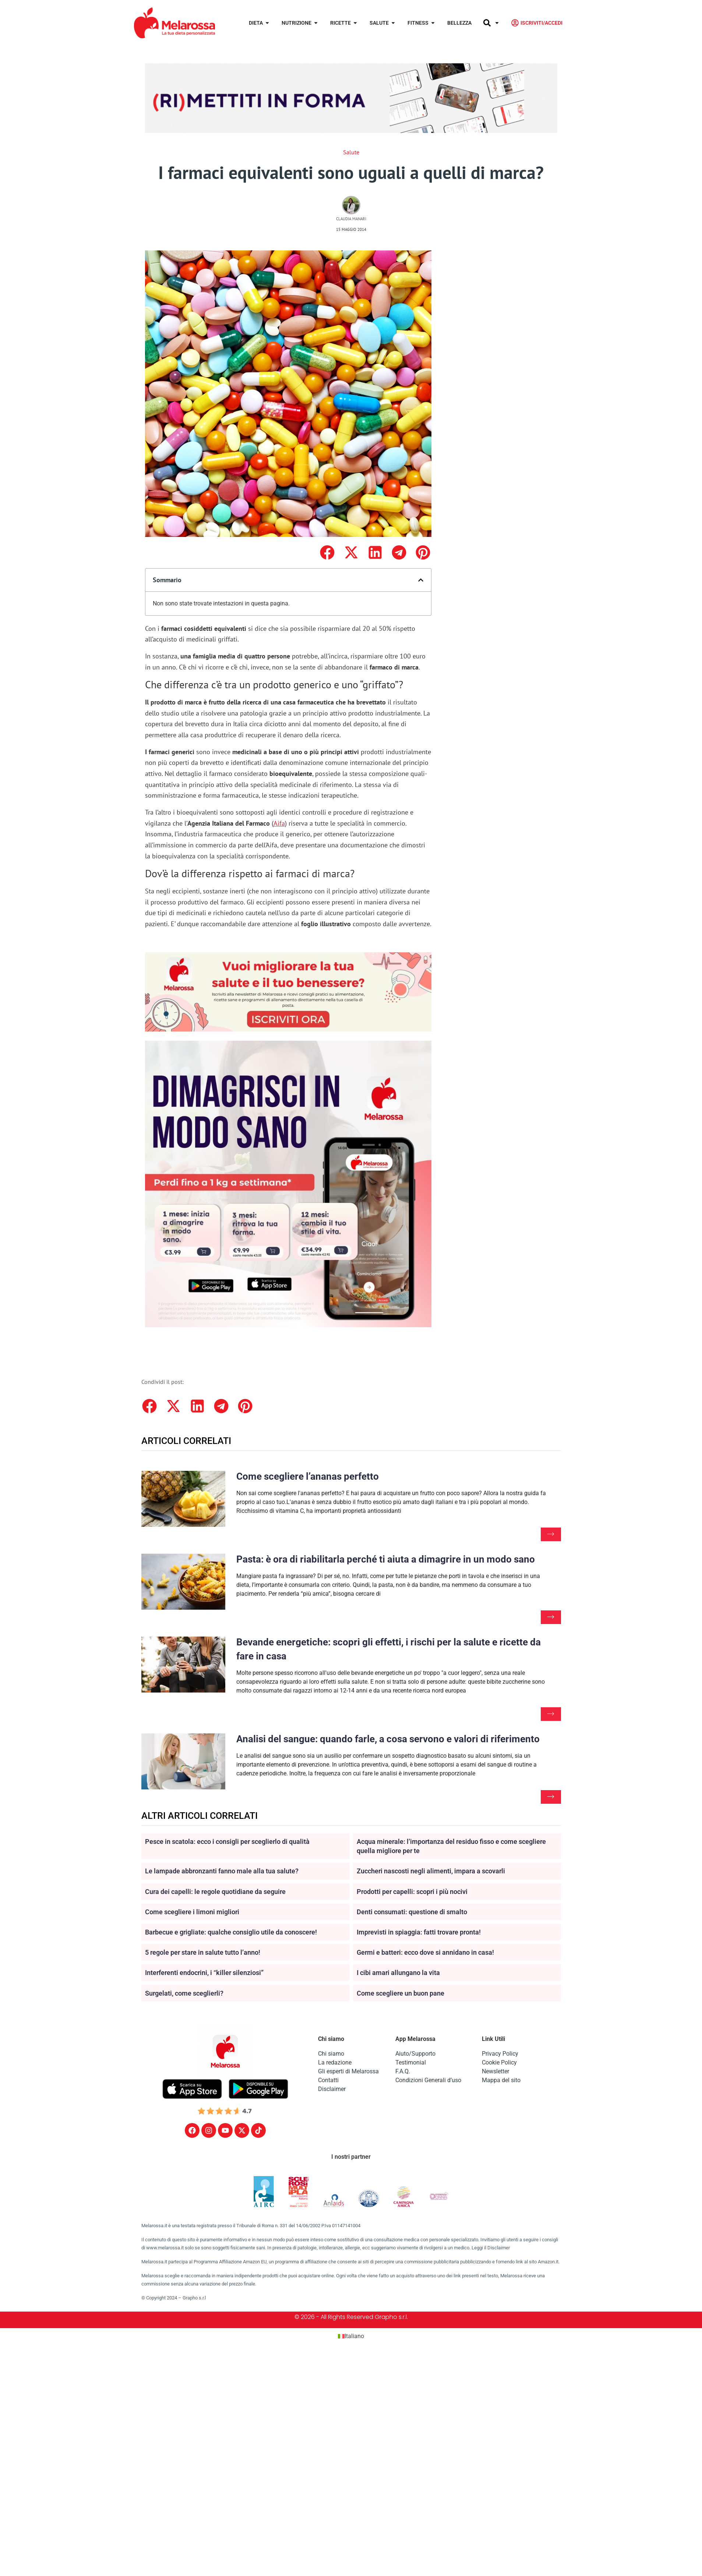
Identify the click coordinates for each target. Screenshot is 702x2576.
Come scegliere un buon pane (400, 1993)
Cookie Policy (499, 2062)
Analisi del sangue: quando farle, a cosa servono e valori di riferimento (388, 1738)
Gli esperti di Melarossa (348, 2071)
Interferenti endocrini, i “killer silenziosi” (204, 1972)
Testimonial (410, 2062)
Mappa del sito (501, 2080)
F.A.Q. (402, 2071)
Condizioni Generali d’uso (428, 2080)
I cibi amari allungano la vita (398, 1972)
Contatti (328, 2080)
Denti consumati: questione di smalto (412, 1912)
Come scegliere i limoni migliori (192, 1912)
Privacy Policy (500, 2053)
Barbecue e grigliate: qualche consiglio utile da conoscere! (231, 1932)
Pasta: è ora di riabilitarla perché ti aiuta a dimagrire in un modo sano (385, 1559)
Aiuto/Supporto (415, 2053)
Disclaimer (332, 2088)
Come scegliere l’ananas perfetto (307, 1476)
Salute (351, 152)
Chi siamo (331, 2053)
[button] (327, 552)
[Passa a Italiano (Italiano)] (351, 2336)
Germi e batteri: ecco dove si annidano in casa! (425, 1952)
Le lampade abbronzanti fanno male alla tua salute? (222, 1871)
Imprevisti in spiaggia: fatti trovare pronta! (419, 1932)
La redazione (335, 2062)
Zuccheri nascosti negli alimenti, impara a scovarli (431, 1871)
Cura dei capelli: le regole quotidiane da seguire (215, 1891)
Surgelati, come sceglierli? (184, 1993)
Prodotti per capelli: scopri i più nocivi (412, 1891)
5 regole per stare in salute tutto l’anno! (202, 1952)
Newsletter (495, 2071)
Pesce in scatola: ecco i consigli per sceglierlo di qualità (227, 1841)
